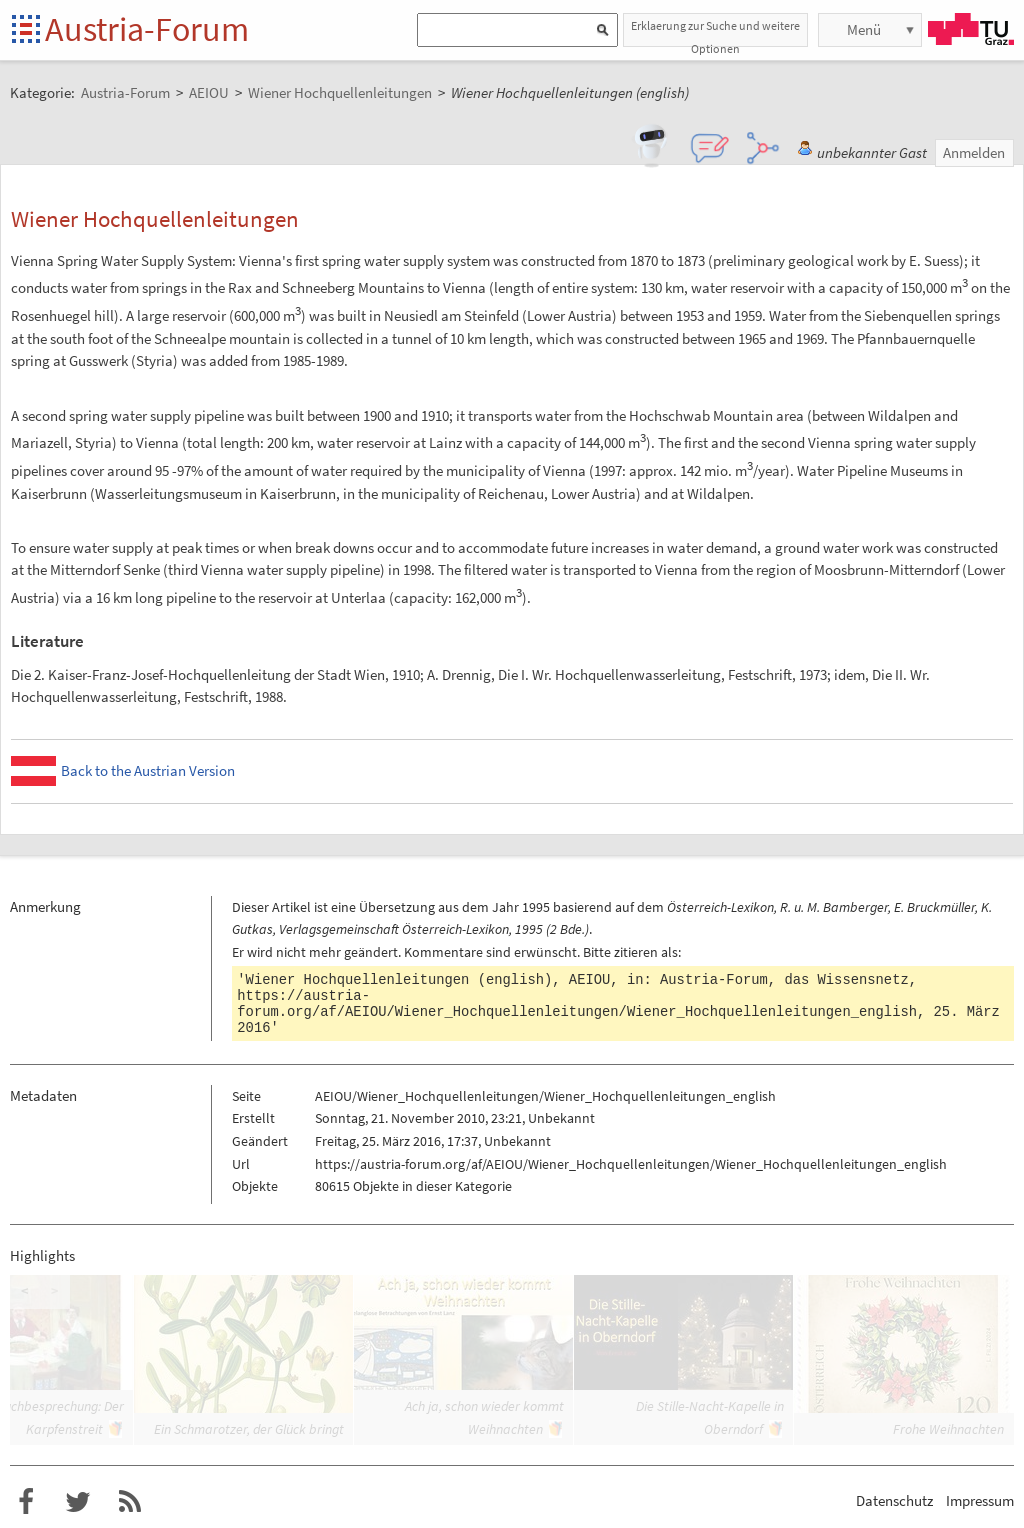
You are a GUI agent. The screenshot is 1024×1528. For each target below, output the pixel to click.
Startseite (27, 30)
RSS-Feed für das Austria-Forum (130, 1502)
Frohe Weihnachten (948, 1429)
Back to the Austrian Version (148, 770)
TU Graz (971, 29)
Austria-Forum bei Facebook (26, 1502)
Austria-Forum (147, 29)
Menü (864, 29)
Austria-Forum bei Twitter (78, 1502)
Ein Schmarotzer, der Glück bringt (249, 1429)
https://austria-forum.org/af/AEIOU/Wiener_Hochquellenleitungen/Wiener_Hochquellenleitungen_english (577, 1004)
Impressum (980, 1500)
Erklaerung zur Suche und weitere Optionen (715, 32)
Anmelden (974, 152)
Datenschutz (894, 1500)
